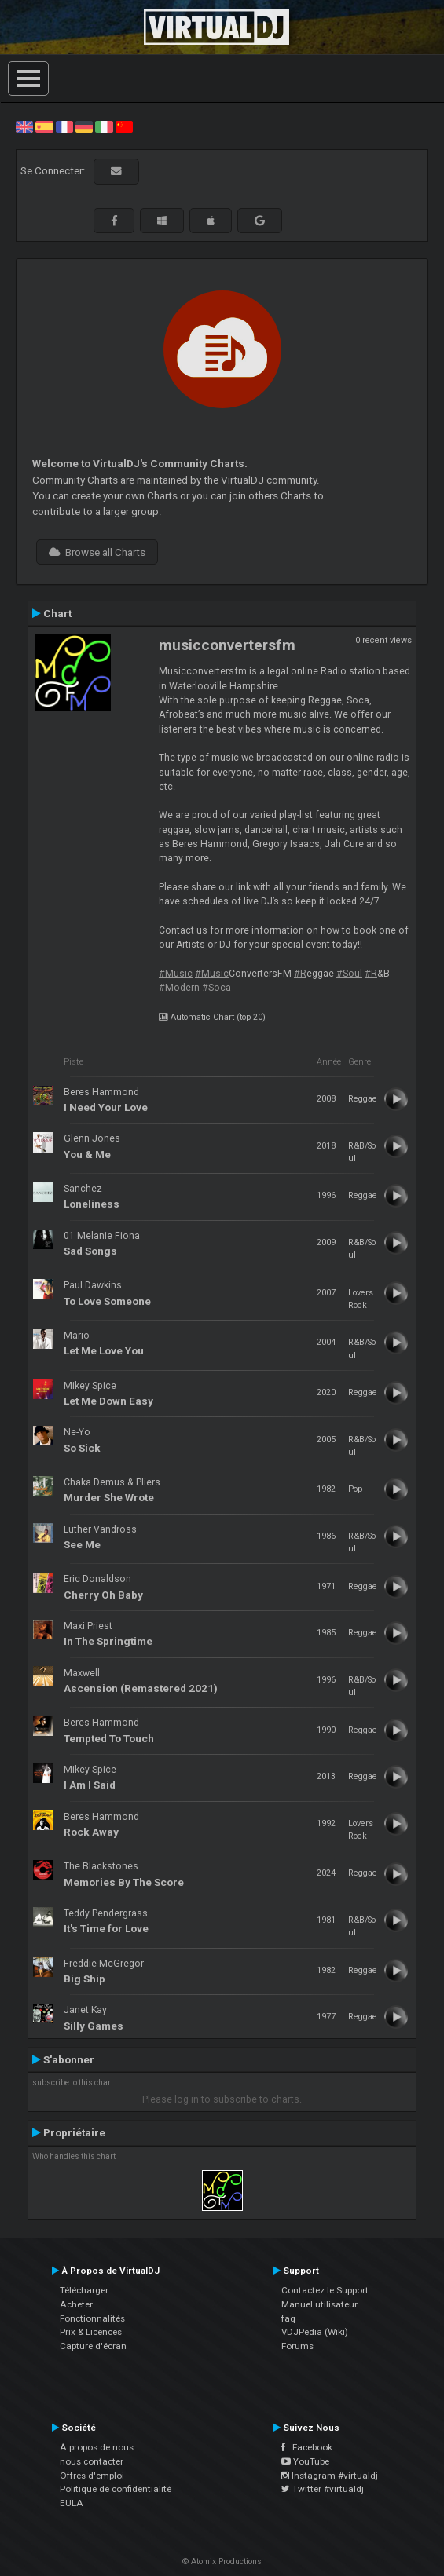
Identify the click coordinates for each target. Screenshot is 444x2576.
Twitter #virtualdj (322, 2488)
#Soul (349, 973)
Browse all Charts (97, 552)
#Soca (216, 987)
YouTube (305, 2461)
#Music (176, 973)
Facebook (306, 2447)
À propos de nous (97, 2447)
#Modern (179, 987)
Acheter (76, 2304)
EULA (71, 2502)
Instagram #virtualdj (329, 2475)
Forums (297, 2345)
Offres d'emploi (92, 2475)
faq (288, 2318)
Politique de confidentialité (115, 2488)
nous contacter (91, 2461)
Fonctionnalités (92, 2318)
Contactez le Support (325, 2290)
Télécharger (84, 2290)
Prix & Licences (91, 2331)
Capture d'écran (93, 2345)
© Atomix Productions (222, 2561)
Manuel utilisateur (319, 2304)
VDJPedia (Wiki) (314, 2331)
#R (300, 973)
